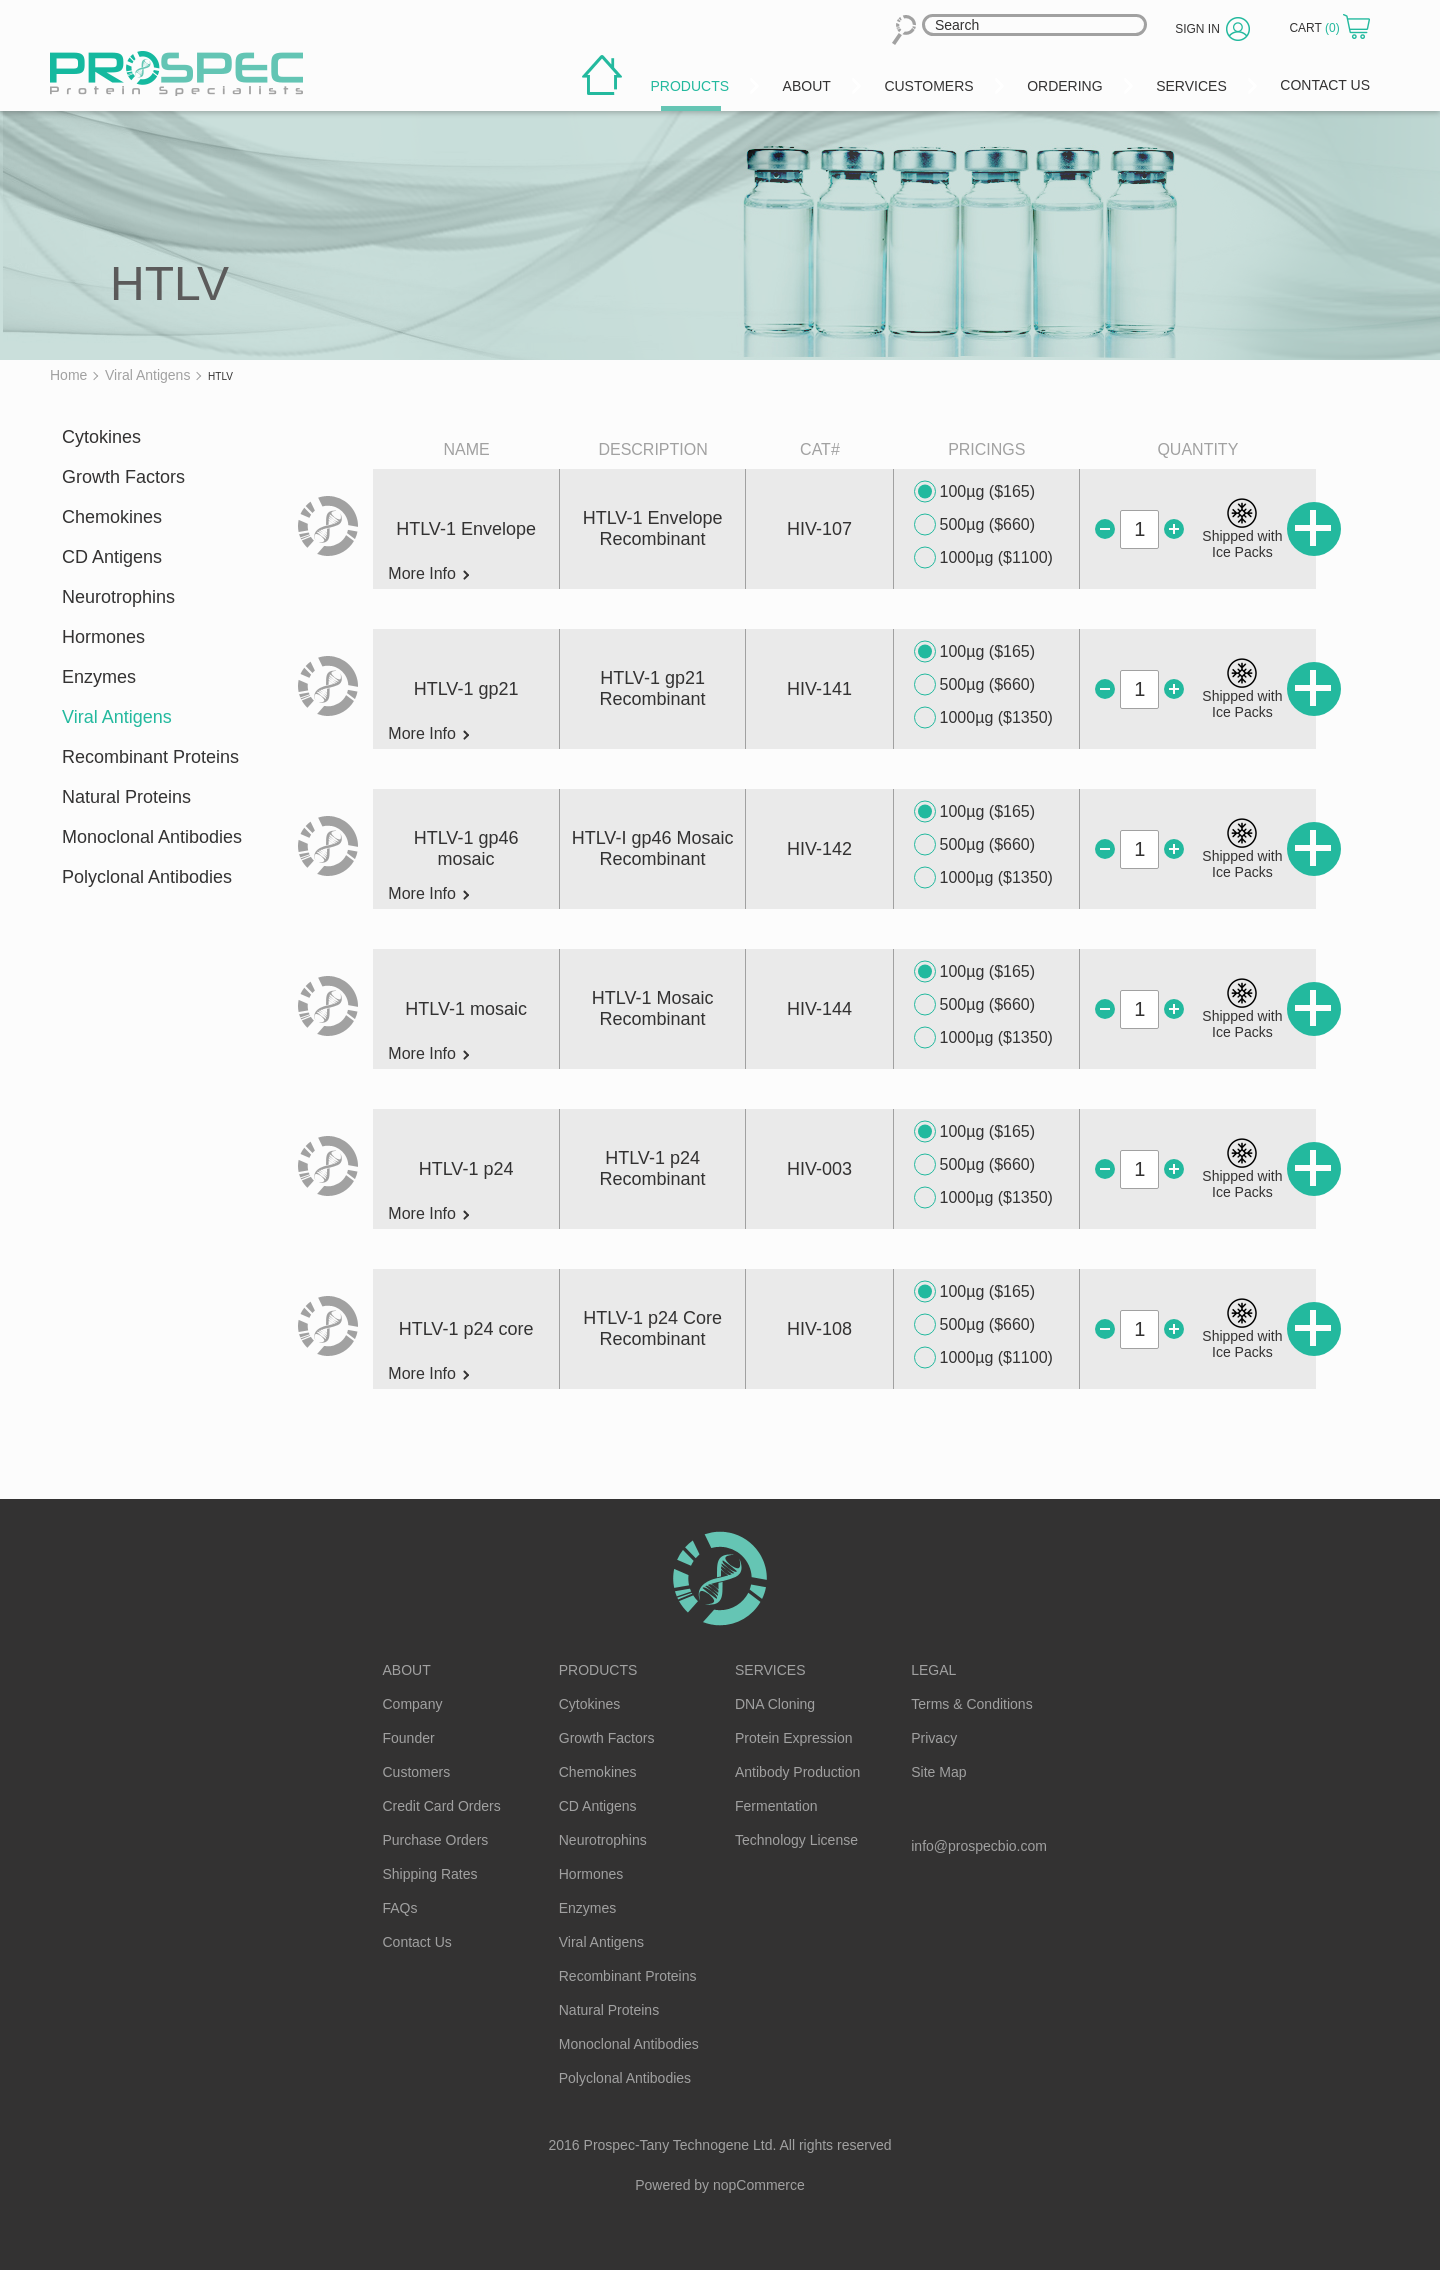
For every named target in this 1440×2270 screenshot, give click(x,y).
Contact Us (417, 1942)
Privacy (934, 1738)
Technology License (796, 1840)
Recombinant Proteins (150, 757)
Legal (933, 1670)
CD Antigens (112, 557)
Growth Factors (123, 477)
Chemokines (112, 517)
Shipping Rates (430, 1874)
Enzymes (99, 677)
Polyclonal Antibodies (147, 877)
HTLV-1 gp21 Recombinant (653, 688)
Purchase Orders (436, 1840)
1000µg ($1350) (983, 718)
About (407, 1670)
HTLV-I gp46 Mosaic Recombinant (653, 848)
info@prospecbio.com (979, 1846)
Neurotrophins (118, 597)
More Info (428, 574)
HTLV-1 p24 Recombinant (653, 1168)
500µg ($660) (975, 525)
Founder (409, 1738)
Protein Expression (794, 1738)
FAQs (400, 1908)
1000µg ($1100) (983, 558)
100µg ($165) (975, 492)
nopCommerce (759, 2185)
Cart (1316, 28)
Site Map (938, 1772)
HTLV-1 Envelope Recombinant (653, 528)
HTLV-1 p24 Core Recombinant (652, 1328)
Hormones (103, 637)
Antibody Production (797, 1772)
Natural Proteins (126, 797)
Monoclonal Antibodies (152, 837)
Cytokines (101, 437)
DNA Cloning (775, 1704)
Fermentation (776, 1806)
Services (770, 1670)
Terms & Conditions (971, 1704)
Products (598, 1670)
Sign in (1197, 29)
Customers (417, 1772)
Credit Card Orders (442, 1806)
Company (413, 1704)
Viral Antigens (117, 717)
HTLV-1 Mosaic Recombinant (653, 1008)
